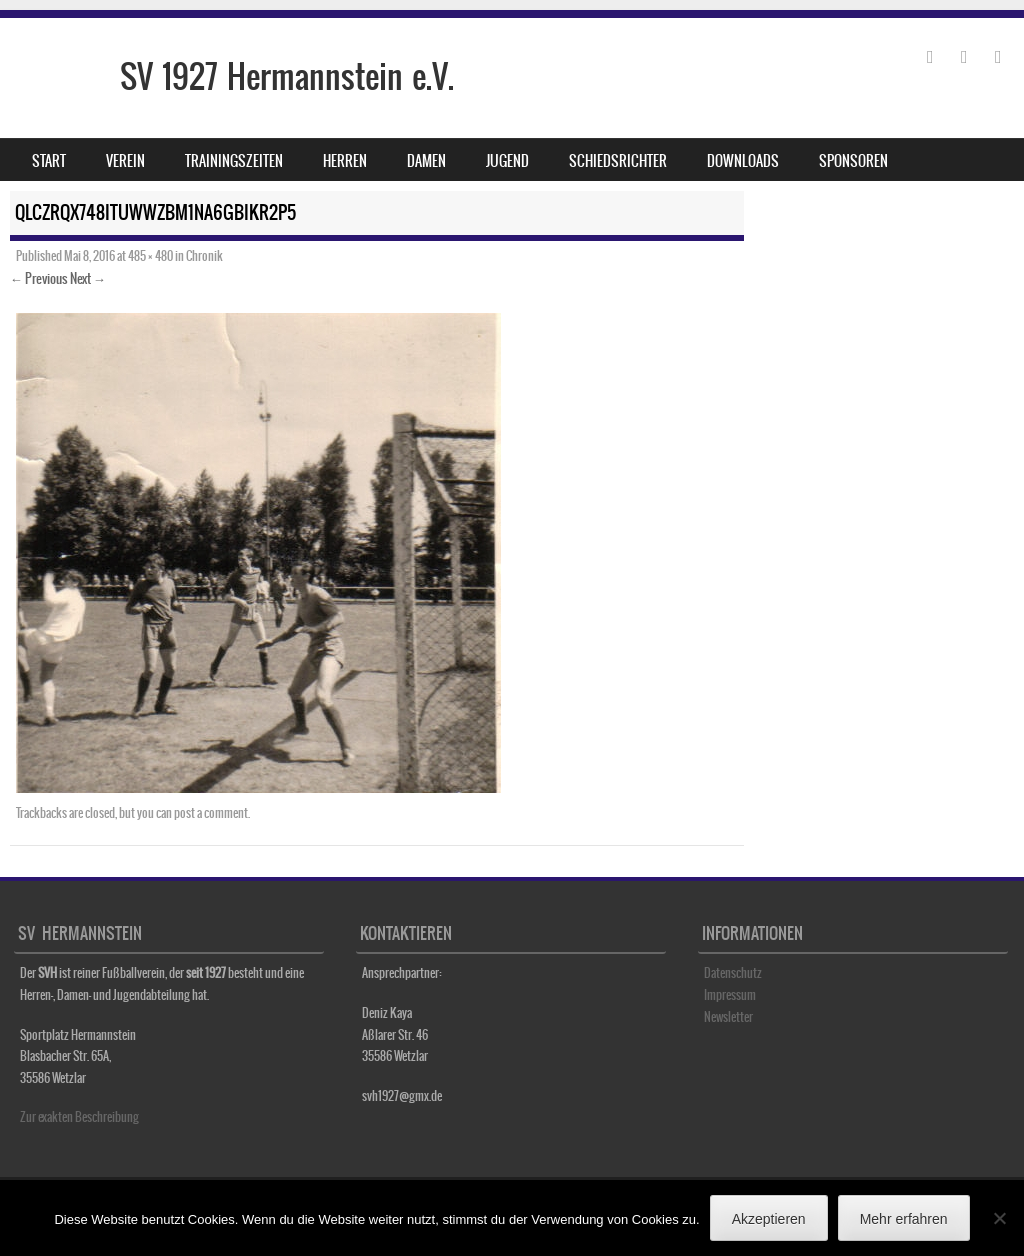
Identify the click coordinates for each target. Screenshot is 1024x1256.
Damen (426, 161)
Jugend (507, 161)
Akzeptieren (769, 1219)
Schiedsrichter (618, 161)
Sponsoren (853, 161)
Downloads (743, 161)
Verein (125, 161)
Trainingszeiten (234, 161)
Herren (345, 161)
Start (49, 161)
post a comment (211, 813)
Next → (88, 278)
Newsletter (728, 1017)
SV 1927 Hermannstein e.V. (287, 76)
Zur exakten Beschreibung (79, 1117)
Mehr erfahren (904, 1219)
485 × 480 (150, 256)
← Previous (39, 278)
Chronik (204, 256)
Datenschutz (733, 973)
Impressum (730, 995)
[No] (999, 1218)
